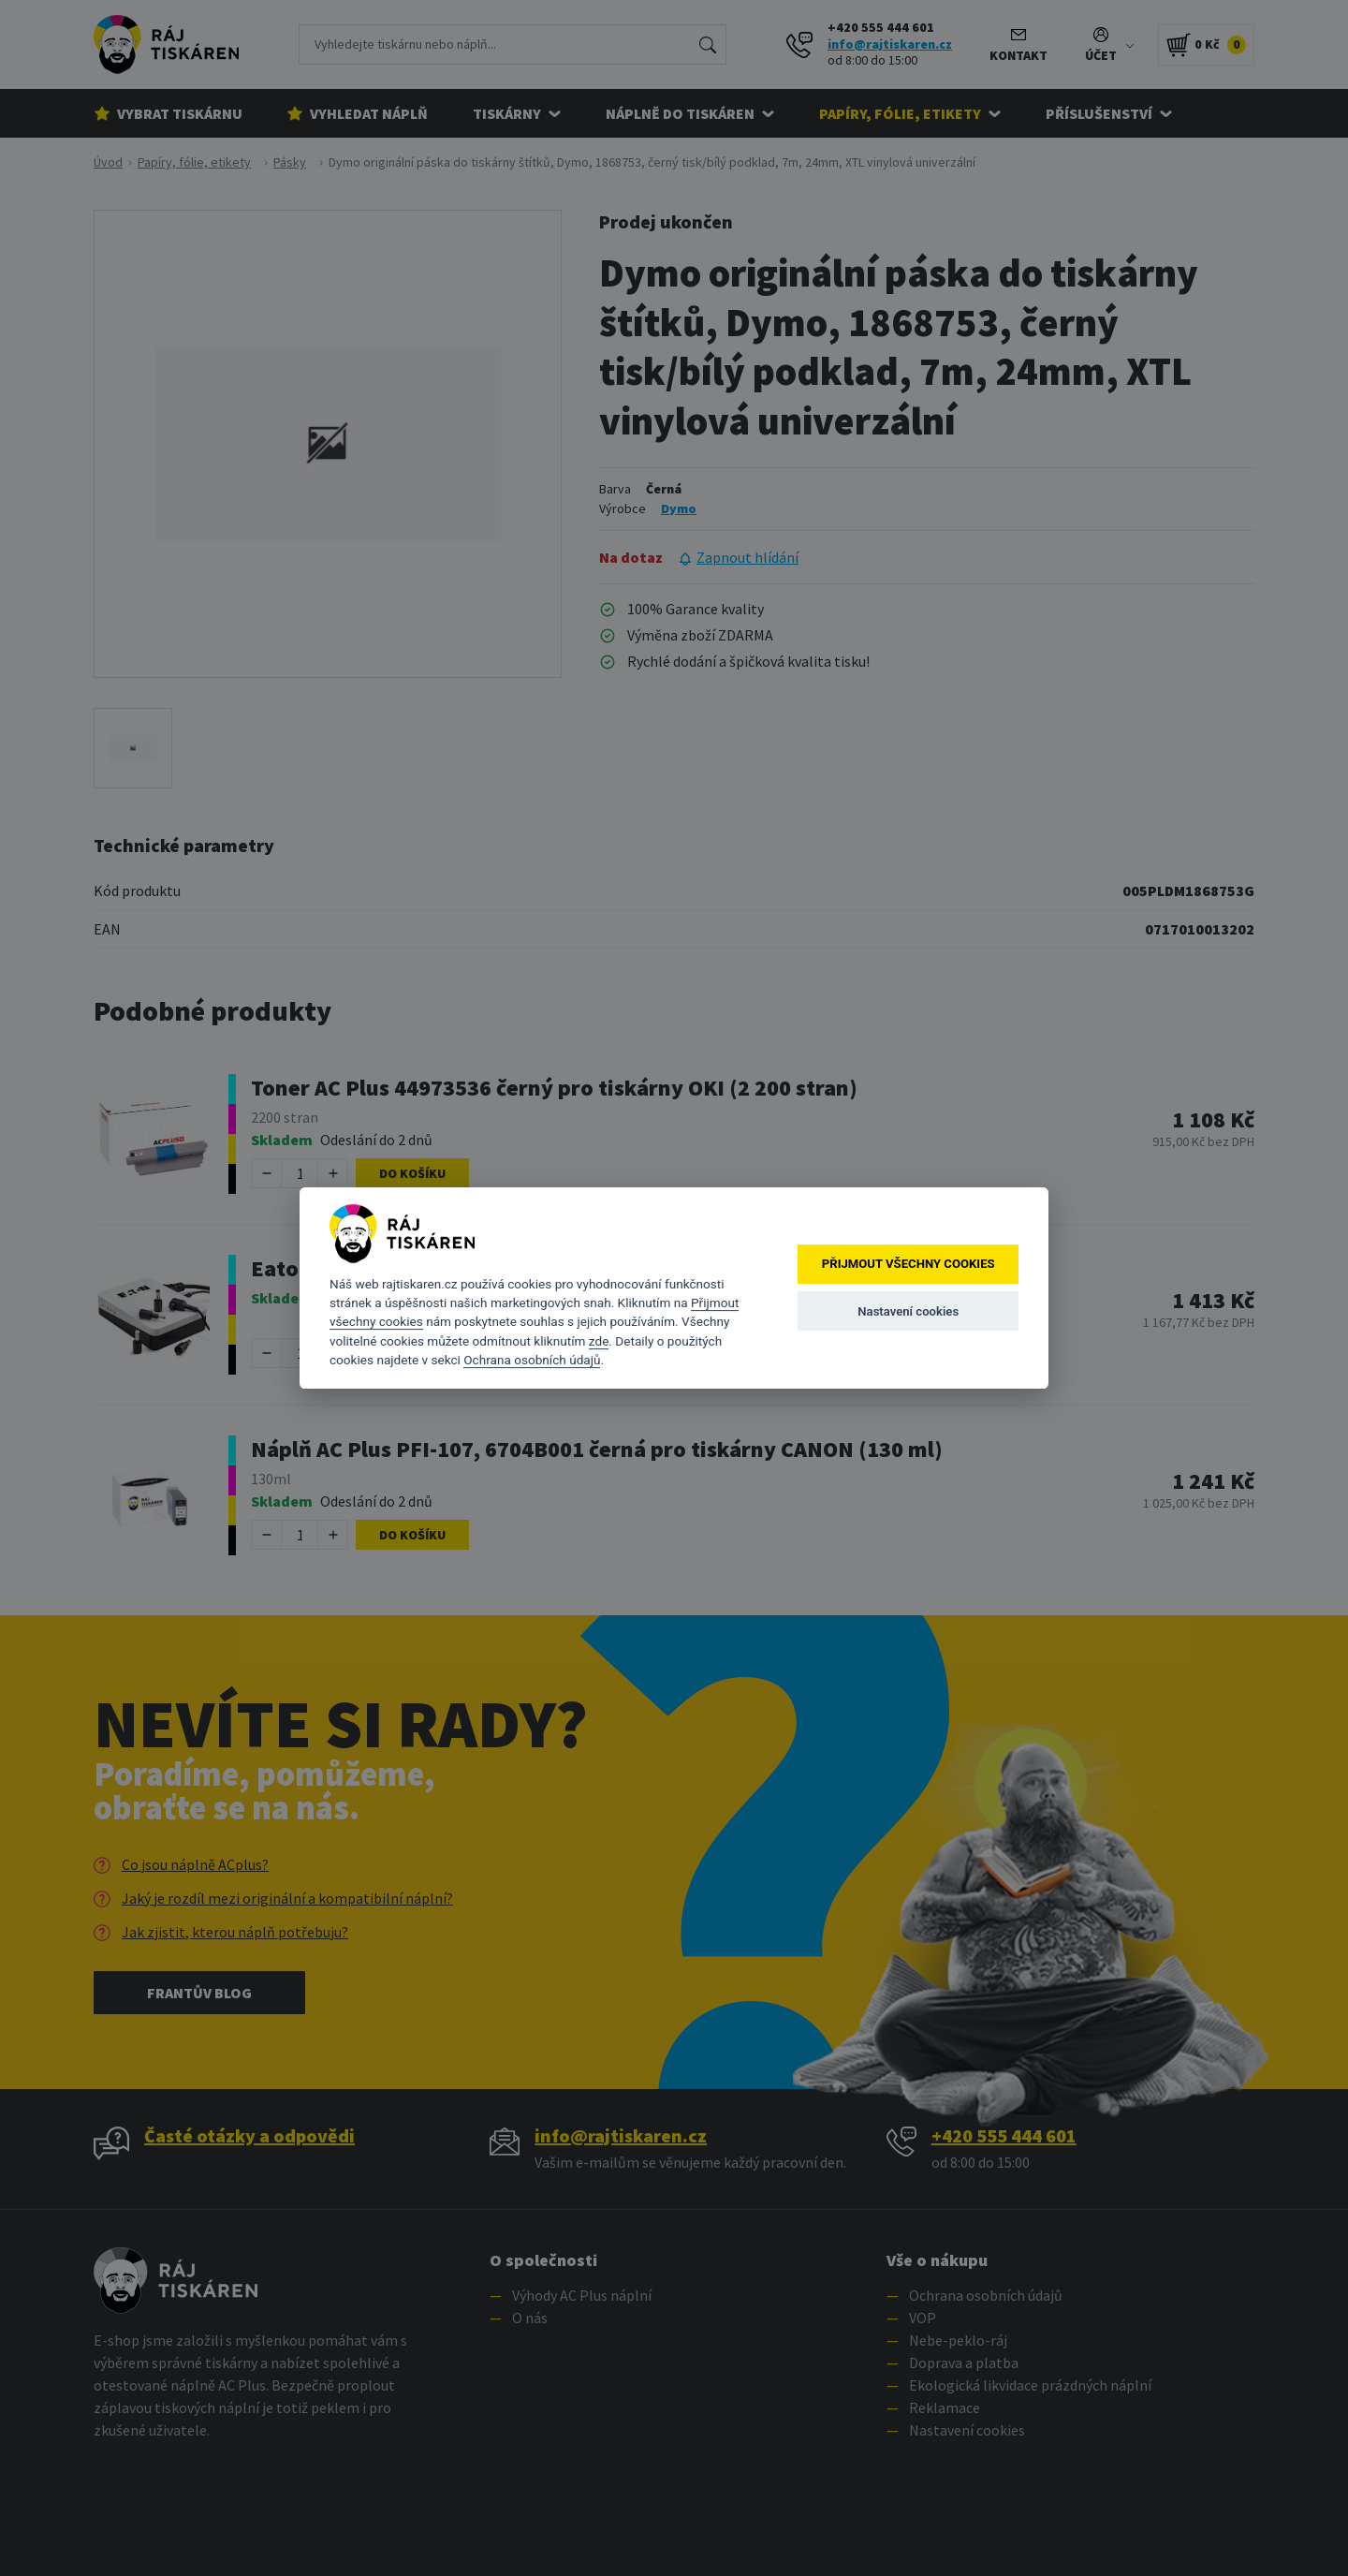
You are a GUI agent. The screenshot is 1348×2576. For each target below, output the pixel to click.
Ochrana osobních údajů (531, 1359)
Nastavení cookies (908, 1311)
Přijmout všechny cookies (908, 1265)
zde (599, 1340)
